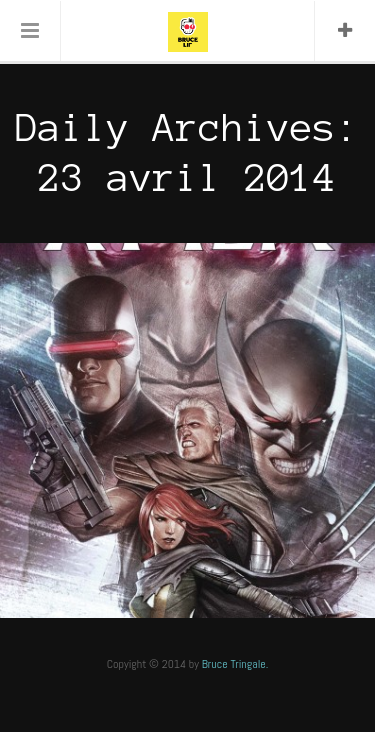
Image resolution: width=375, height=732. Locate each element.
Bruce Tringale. (235, 664)
